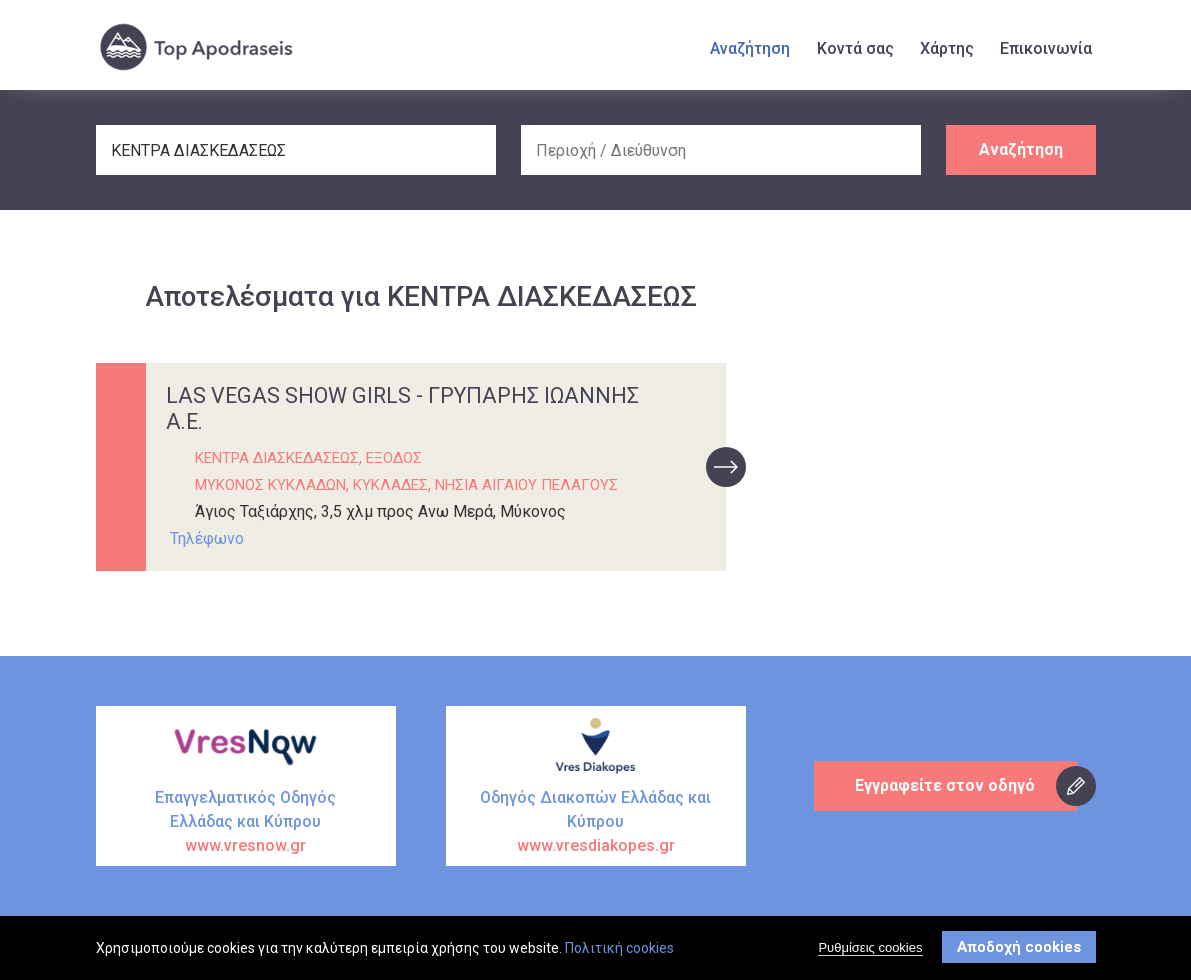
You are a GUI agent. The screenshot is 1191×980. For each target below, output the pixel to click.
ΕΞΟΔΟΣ (394, 458)
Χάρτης (947, 48)
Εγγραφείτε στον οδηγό (946, 785)
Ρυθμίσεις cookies (870, 950)
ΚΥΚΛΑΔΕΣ (390, 485)
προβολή (726, 467)
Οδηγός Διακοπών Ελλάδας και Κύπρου (596, 823)
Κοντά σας (855, 48)
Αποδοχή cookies (1019, 950)
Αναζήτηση (750, 48)
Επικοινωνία (1046, 48)
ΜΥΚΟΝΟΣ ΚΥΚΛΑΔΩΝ (270, 485)
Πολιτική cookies (619, 951)
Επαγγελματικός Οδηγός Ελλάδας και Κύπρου (246, 823)
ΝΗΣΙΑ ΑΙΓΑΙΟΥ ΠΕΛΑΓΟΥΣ (526, 485)
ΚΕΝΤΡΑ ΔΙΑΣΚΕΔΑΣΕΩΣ (277, 458)
